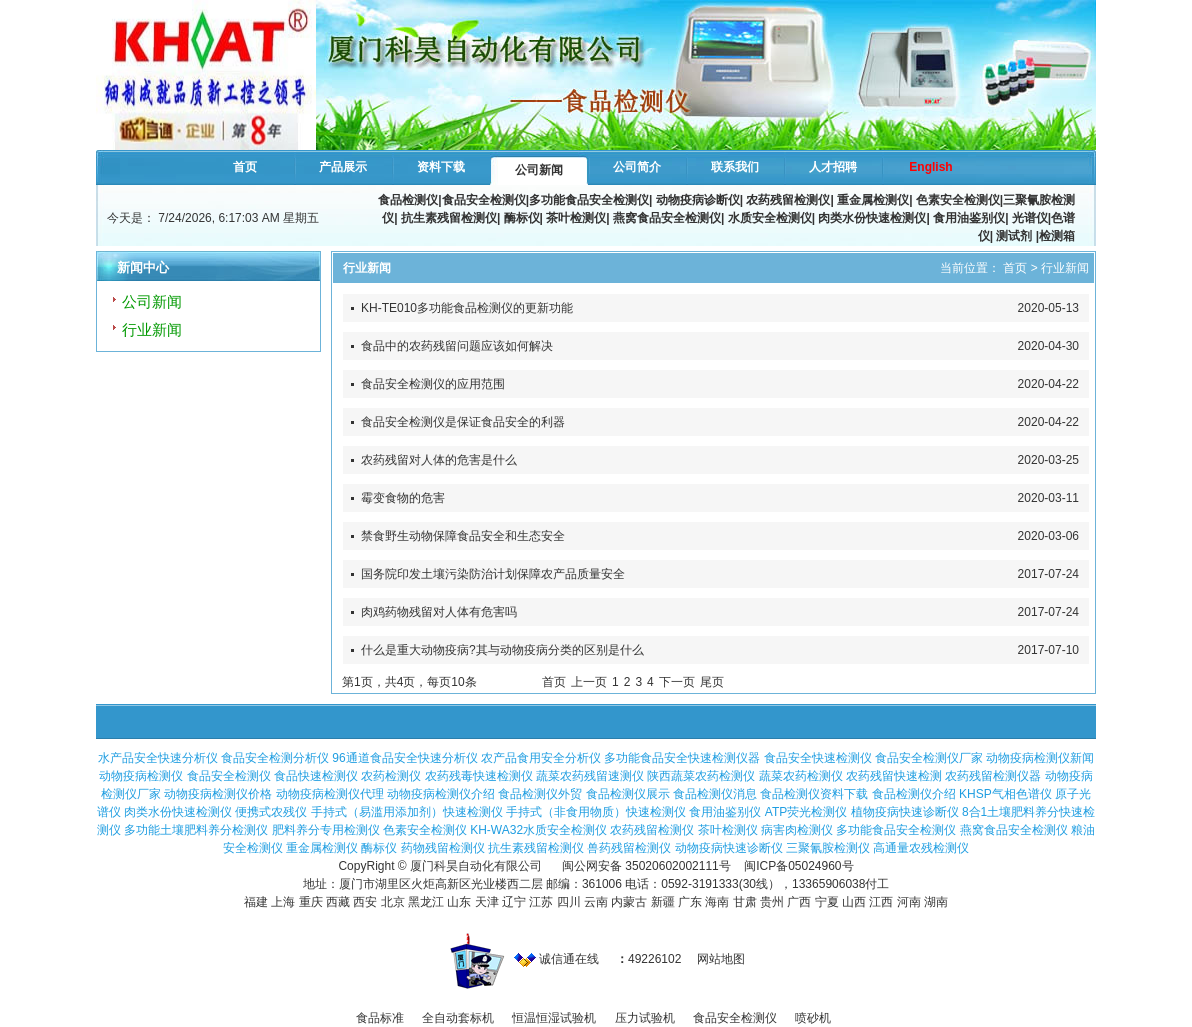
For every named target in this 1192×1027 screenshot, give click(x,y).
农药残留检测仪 (788, 200)
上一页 (589, 682)
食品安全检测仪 (484, 200)
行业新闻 (152, 329)
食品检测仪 (408, 200)
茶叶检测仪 (576, 218)
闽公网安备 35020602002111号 (646, 866)
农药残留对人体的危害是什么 (439, 460)
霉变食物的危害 (403, 498)
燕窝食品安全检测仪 (667, 218)
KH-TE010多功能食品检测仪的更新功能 (467, 308)
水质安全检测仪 (770, 218)
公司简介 (637, 167)
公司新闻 (539, 170)
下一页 (677, 682)
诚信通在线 (556, 959)
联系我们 (735, 167)
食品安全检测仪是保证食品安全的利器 (463, 422)
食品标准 (380, 1018)
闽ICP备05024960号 (798, 866)
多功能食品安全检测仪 (589, 200)
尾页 (712, 682)
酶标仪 (522, 218)
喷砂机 (813, 1018)
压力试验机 (645, 1018)
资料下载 (441, 167)
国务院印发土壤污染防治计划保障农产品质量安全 (493, 574)
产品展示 (343, 167)
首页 (245, 167)
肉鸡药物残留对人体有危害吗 (439, 612)
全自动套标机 (458, 1018)
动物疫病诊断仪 (698, 200)
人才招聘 (833, 167)
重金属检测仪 (873, 200)
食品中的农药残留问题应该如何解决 (457, 346)
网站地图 (721, 959)
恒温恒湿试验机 (554, 1018)
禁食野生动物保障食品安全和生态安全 (463, 536)
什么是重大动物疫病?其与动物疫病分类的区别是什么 (502, 650)
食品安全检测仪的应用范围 (433, 384)
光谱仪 (1030, 218)
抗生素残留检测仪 (449, 218)
